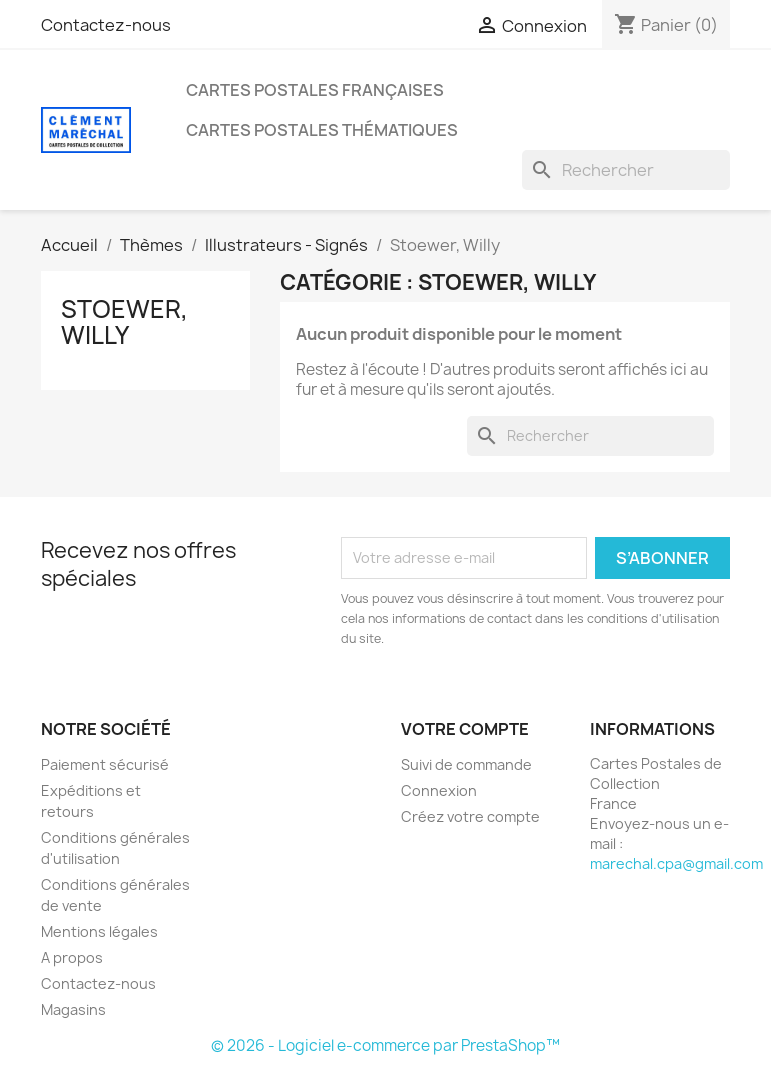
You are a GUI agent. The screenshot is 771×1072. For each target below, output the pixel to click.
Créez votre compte (470, 816)
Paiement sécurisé (105, 764)
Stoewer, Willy (124, 322)
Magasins (73, 1009)
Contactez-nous (106, 25)
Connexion (439, 790)
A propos (72, 957)
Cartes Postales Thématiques (322, 130)
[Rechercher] (626, 170)
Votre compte (465, 729)
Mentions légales (99, 931)
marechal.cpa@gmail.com (676, 863)
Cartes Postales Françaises (315, 90)
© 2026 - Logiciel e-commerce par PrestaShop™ (385, 1045)
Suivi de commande (466, 764)
